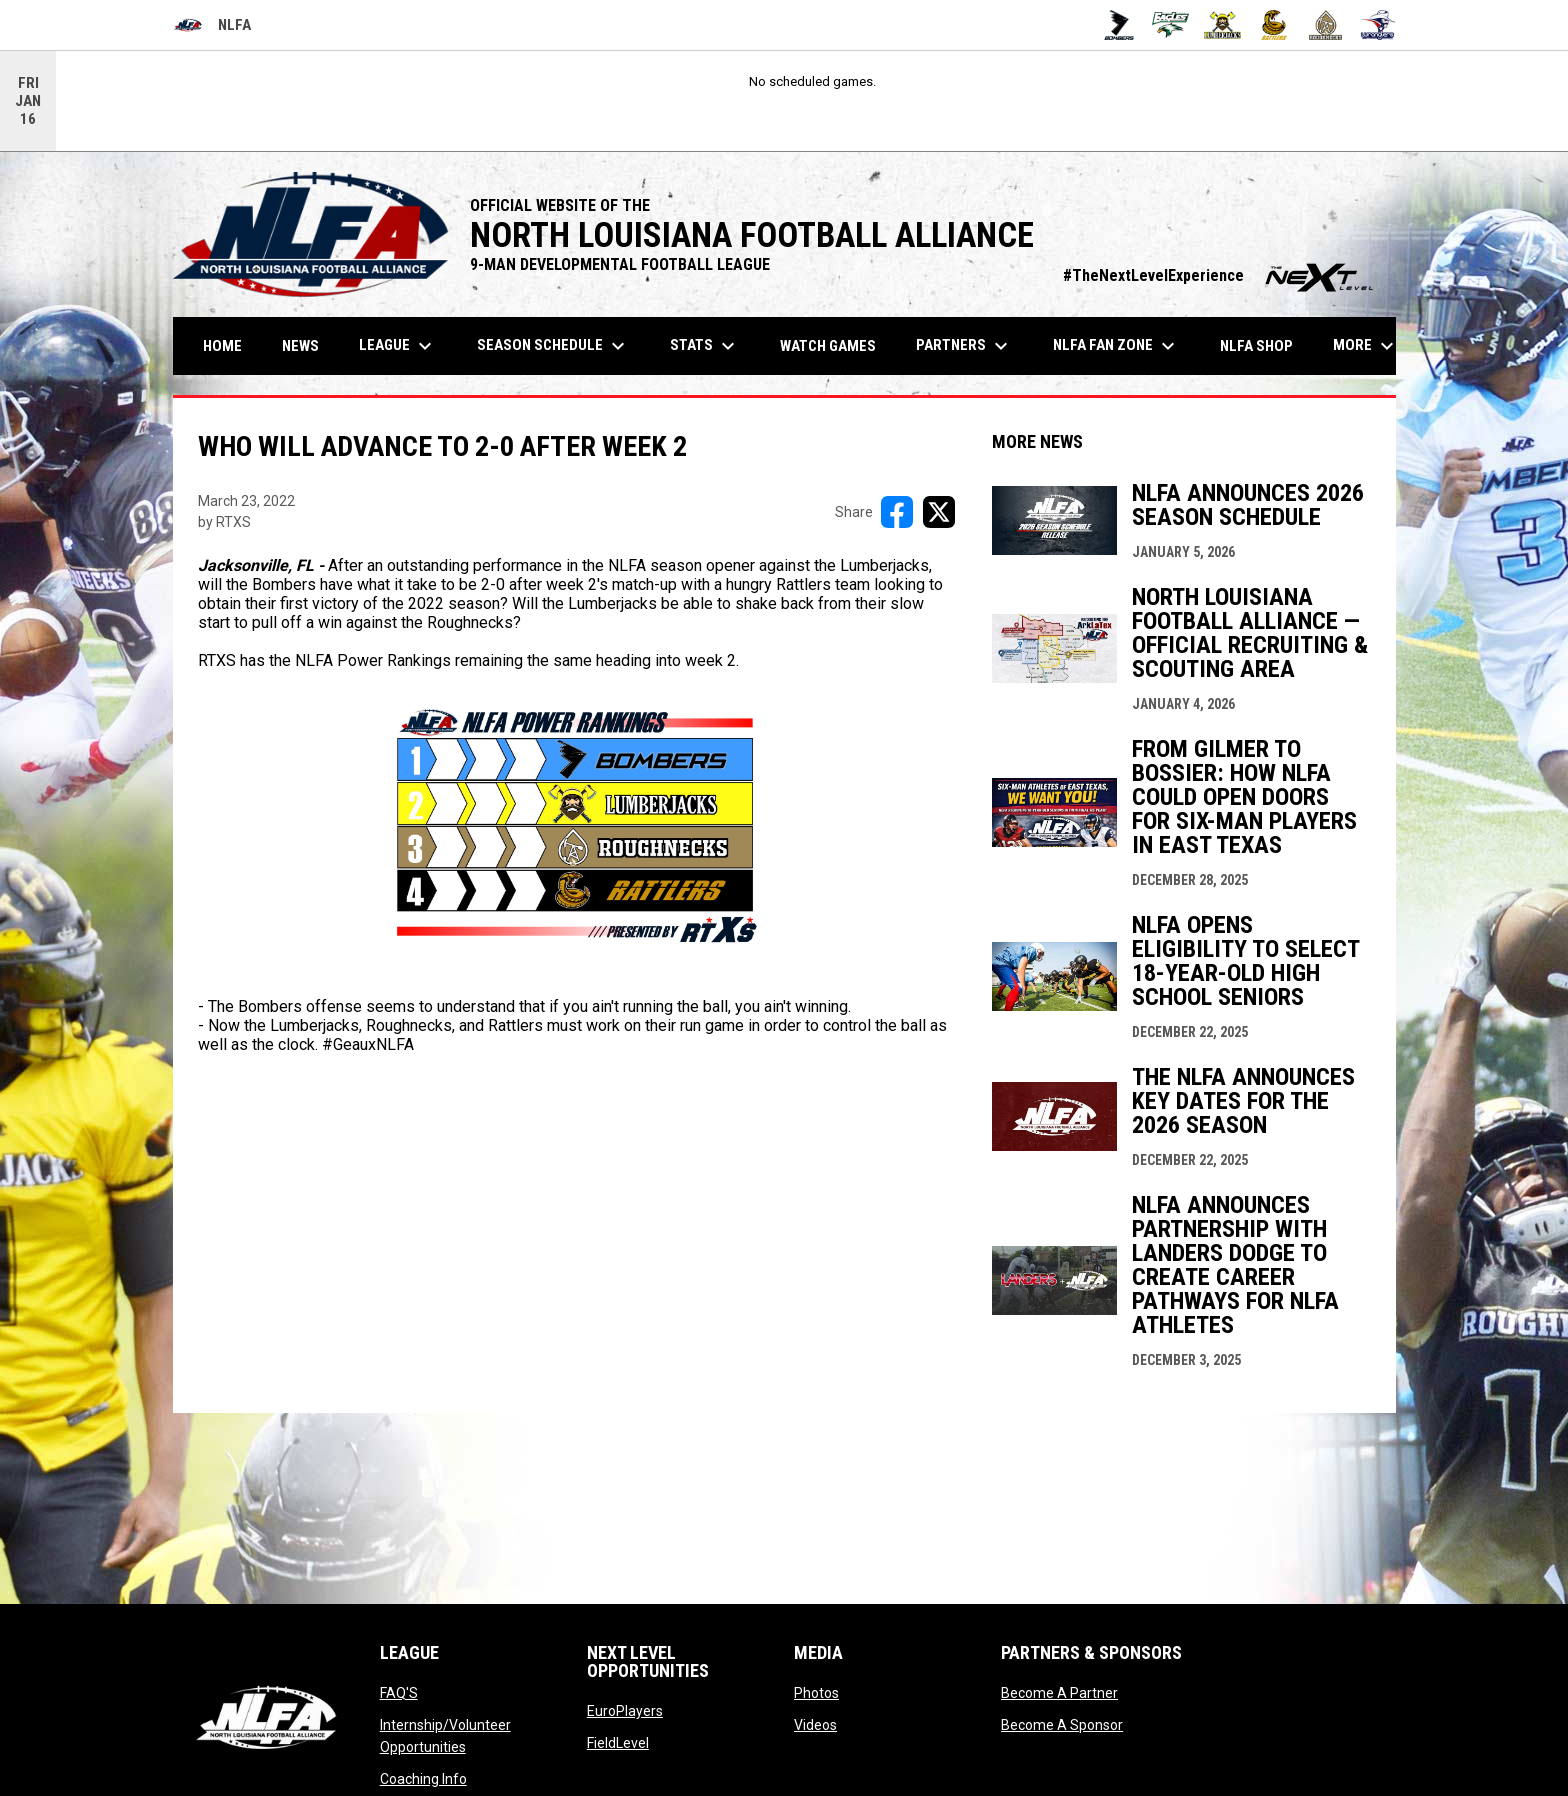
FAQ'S (399, 1693)
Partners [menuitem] (964, 346)
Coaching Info (423, 1779)
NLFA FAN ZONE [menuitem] (1116, 346)
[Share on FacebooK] (897, 512)
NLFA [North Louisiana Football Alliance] (212, 25)
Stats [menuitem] (705, 346)
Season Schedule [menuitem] (553, 346)
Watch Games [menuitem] (835, 345)
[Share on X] (939, 512)
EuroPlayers (625, 1711)
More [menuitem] (1366, 346)
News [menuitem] (300, 346)
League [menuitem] (398, 346)
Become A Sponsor (1062, 1725)
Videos (815, 1725)
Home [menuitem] (222, 346)
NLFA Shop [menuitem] (1256, 346)
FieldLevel (618, 1743)
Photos (816, 1693)
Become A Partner (1059, 1693)
